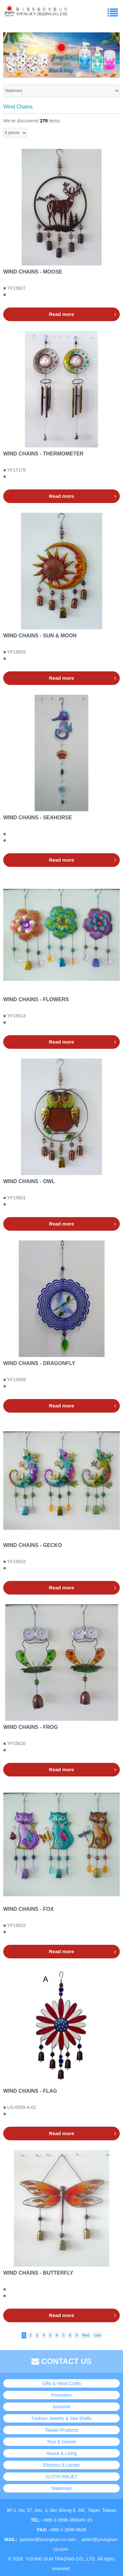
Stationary (61, 2488)
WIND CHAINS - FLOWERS (36, 999)
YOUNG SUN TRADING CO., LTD (60, 2558)
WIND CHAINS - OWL (29, 1181)
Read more (61, 314)
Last (97, 2335)
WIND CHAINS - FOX (28, 1909)
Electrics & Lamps (61, 2465)
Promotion (61, 2395)
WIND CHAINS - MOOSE (32, 271)
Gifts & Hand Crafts (61, 2383)
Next (85, 2335)
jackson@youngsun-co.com (48, 2539)
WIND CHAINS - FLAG (30, 2091)
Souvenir (61, 2406)
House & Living (61, 2453)
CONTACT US (61, 2361)
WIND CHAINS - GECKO (32, 1545)
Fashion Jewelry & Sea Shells (61, 2418)
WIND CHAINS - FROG (30, 1727)
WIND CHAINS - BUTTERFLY (38, 2273)
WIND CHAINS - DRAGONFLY (39, 1363)
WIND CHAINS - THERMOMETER (43, 453)
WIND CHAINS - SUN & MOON (40, 635)
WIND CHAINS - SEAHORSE (37, 817)
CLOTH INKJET (61, 2476)
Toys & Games (61, 2441)
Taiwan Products (61, 2430)
